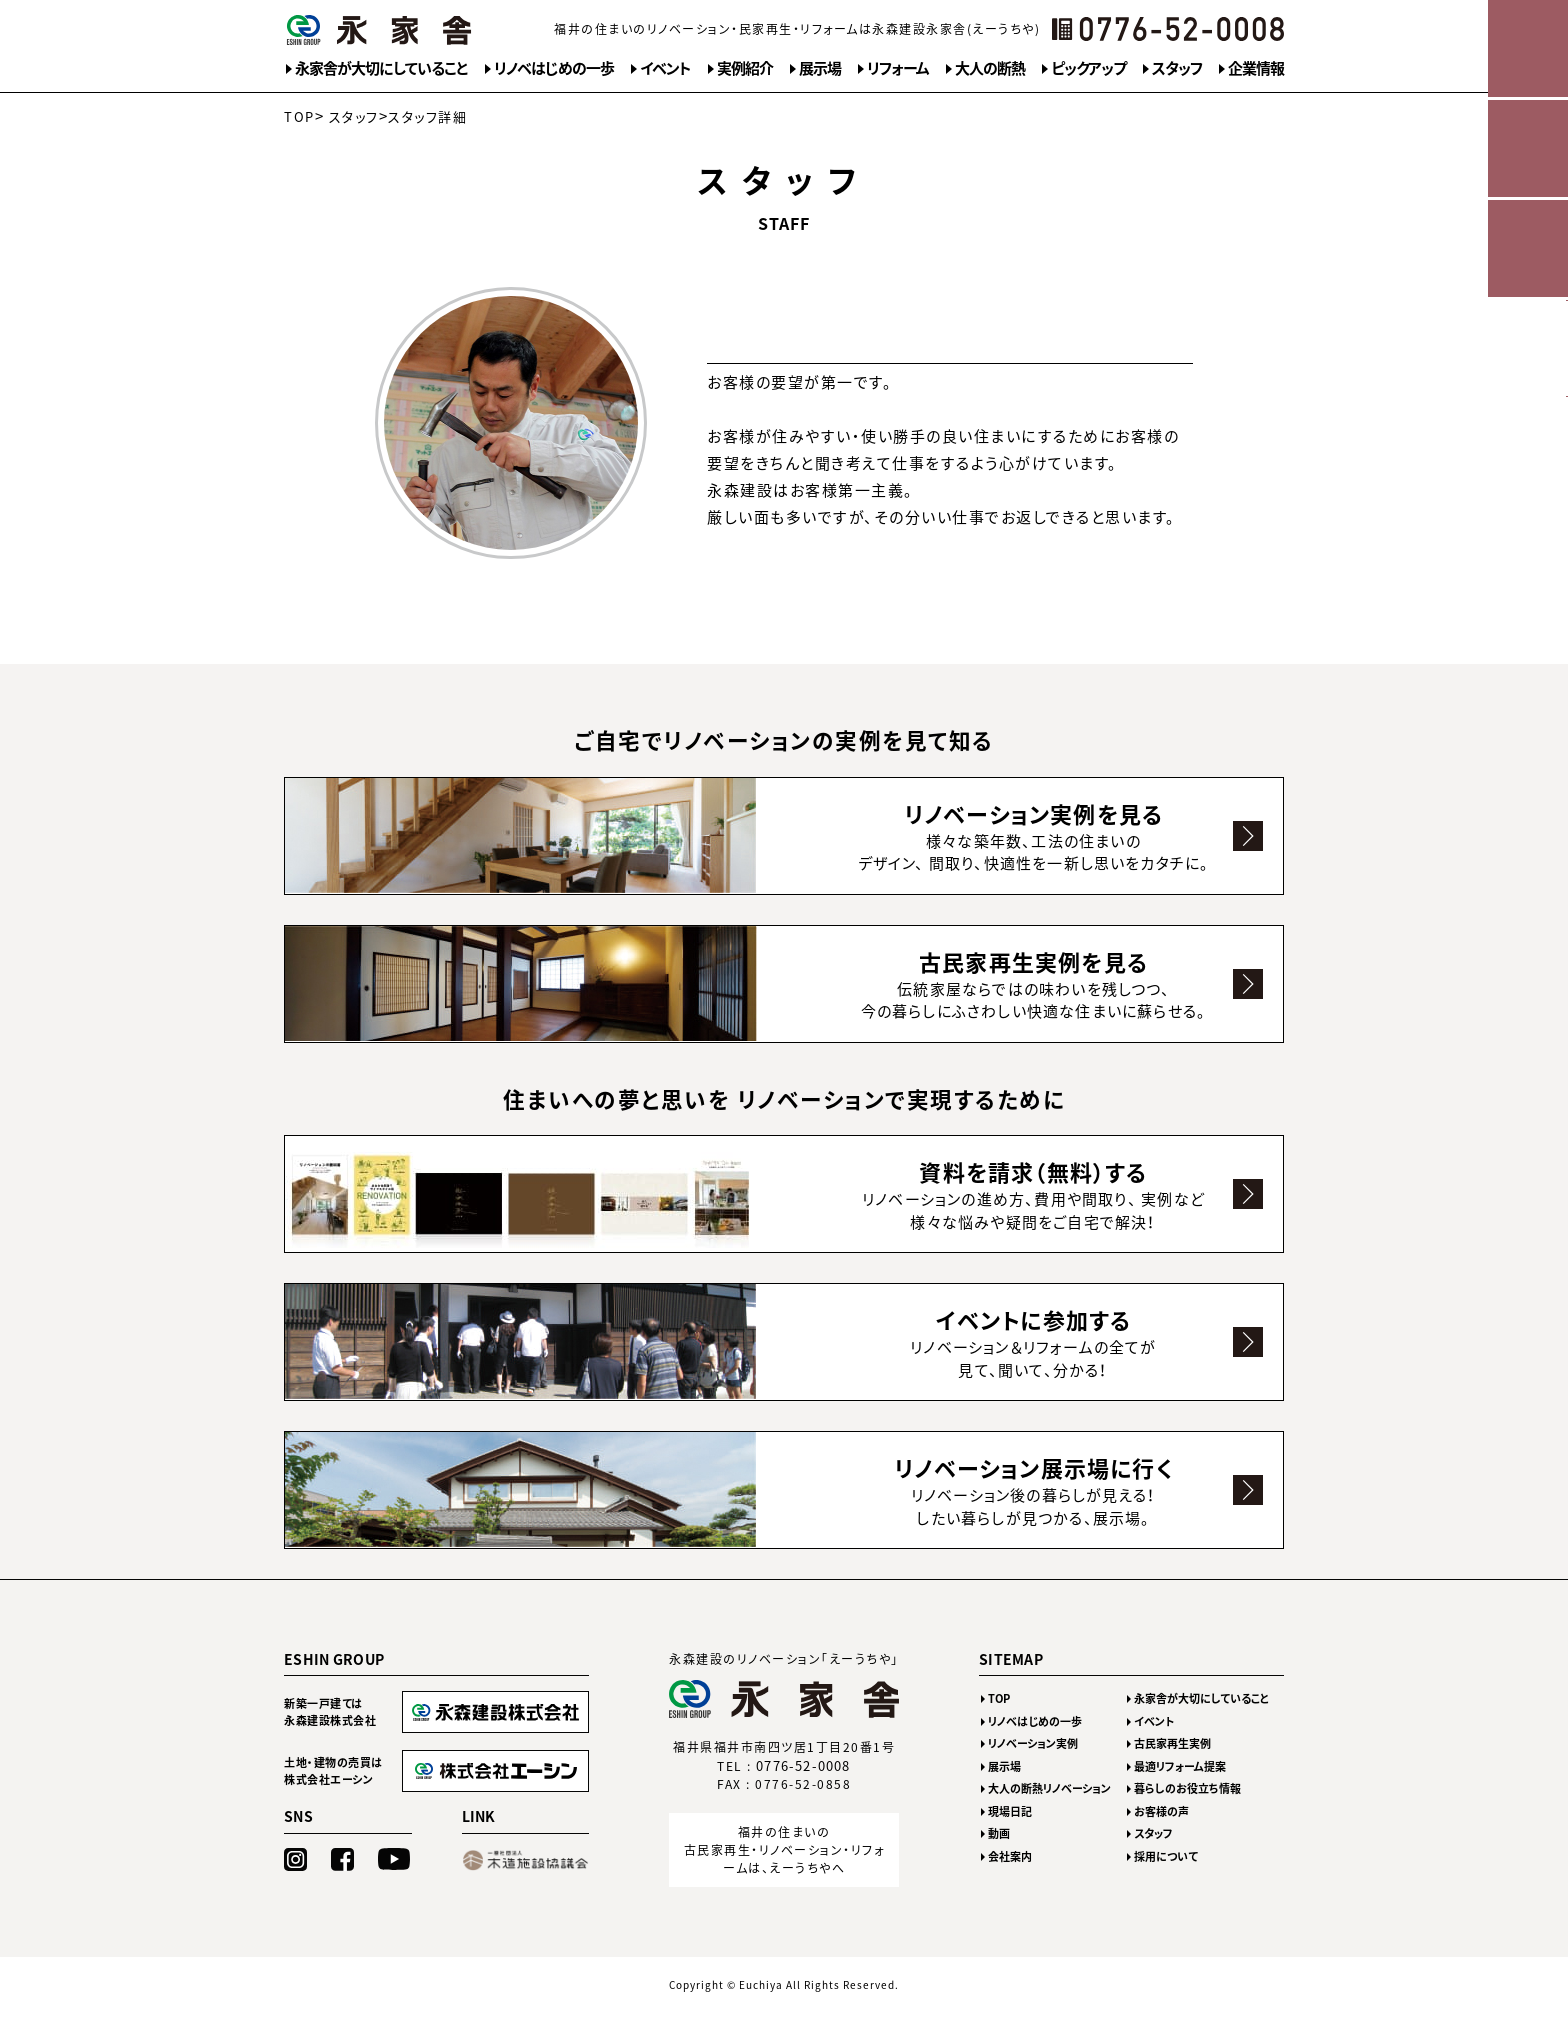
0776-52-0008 (804, 1795)
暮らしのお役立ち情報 (1187, 1818)
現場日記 (1010, 1841)
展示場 (820, 68)
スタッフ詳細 (427, 116)
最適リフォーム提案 (1180, 1796)
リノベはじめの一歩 (554, 68)
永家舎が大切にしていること (381, 68)
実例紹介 (745, 68)
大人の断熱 (990, 68)
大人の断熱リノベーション (1049, 1818)
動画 (999, 1863)
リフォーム (898, 68)
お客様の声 (1161, 1841)
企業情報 (1256, 68)
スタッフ (1177, 68)
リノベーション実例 (1033, 1773)
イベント (665, 68)
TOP (299, 116)
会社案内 (1010, 1886)
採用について (1166, 1886)
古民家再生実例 (1172, 1773)
